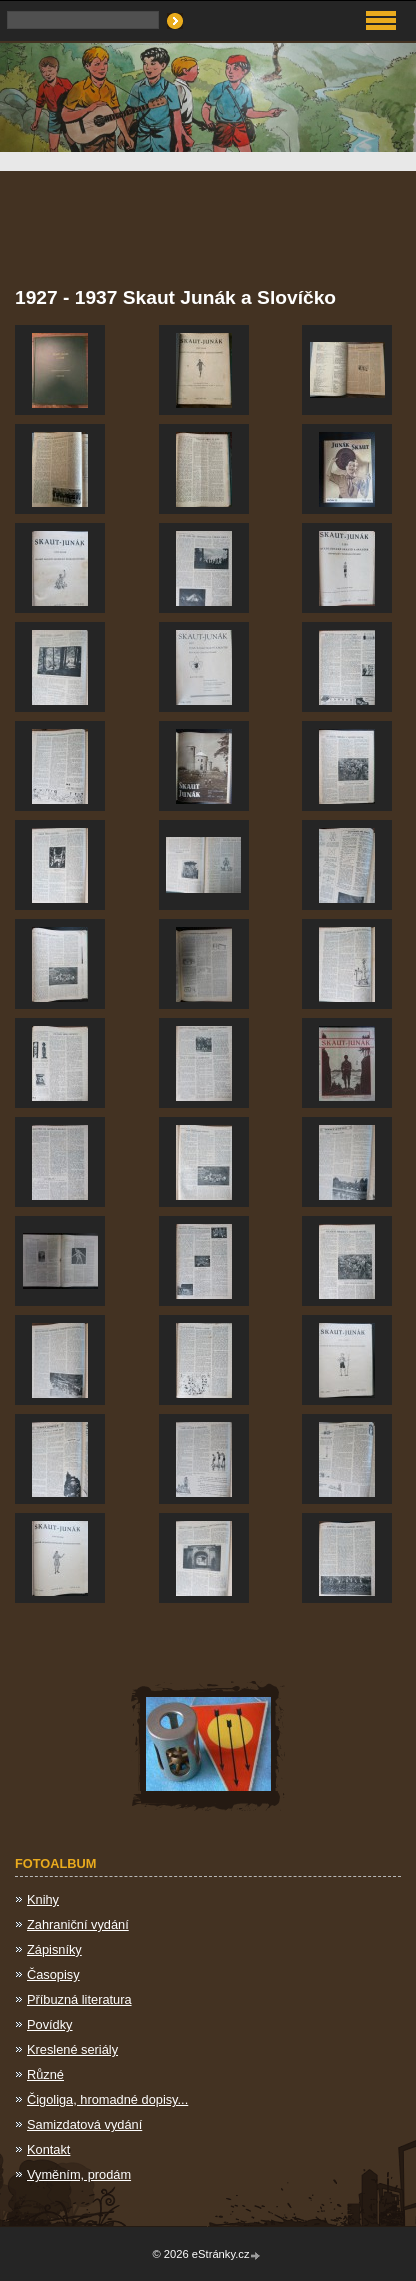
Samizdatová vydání (84, 2124)
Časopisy (53, 1974)
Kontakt (48, 2149)
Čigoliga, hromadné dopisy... (107, 2099)
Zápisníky (54, 1949)
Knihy (43, 1899)
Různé (45, 2074)
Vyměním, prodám (79, 2174)
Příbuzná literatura (79, 1999)
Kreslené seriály (72, 2049)
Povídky (50, 2024)
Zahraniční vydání (78, 1924)
